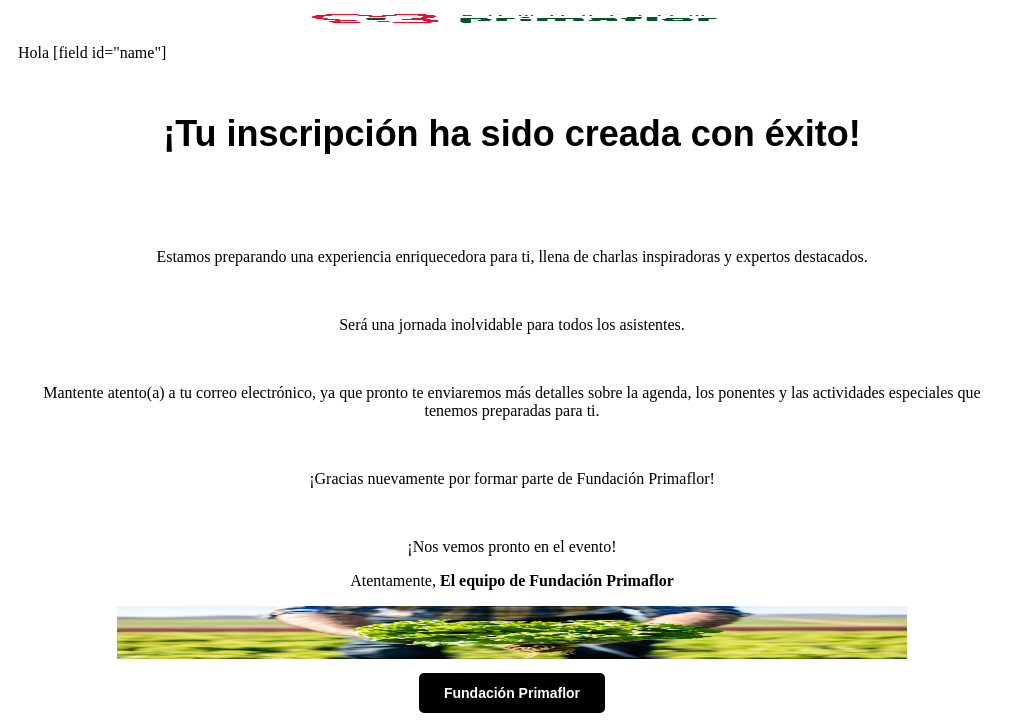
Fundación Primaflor (512, 693)
